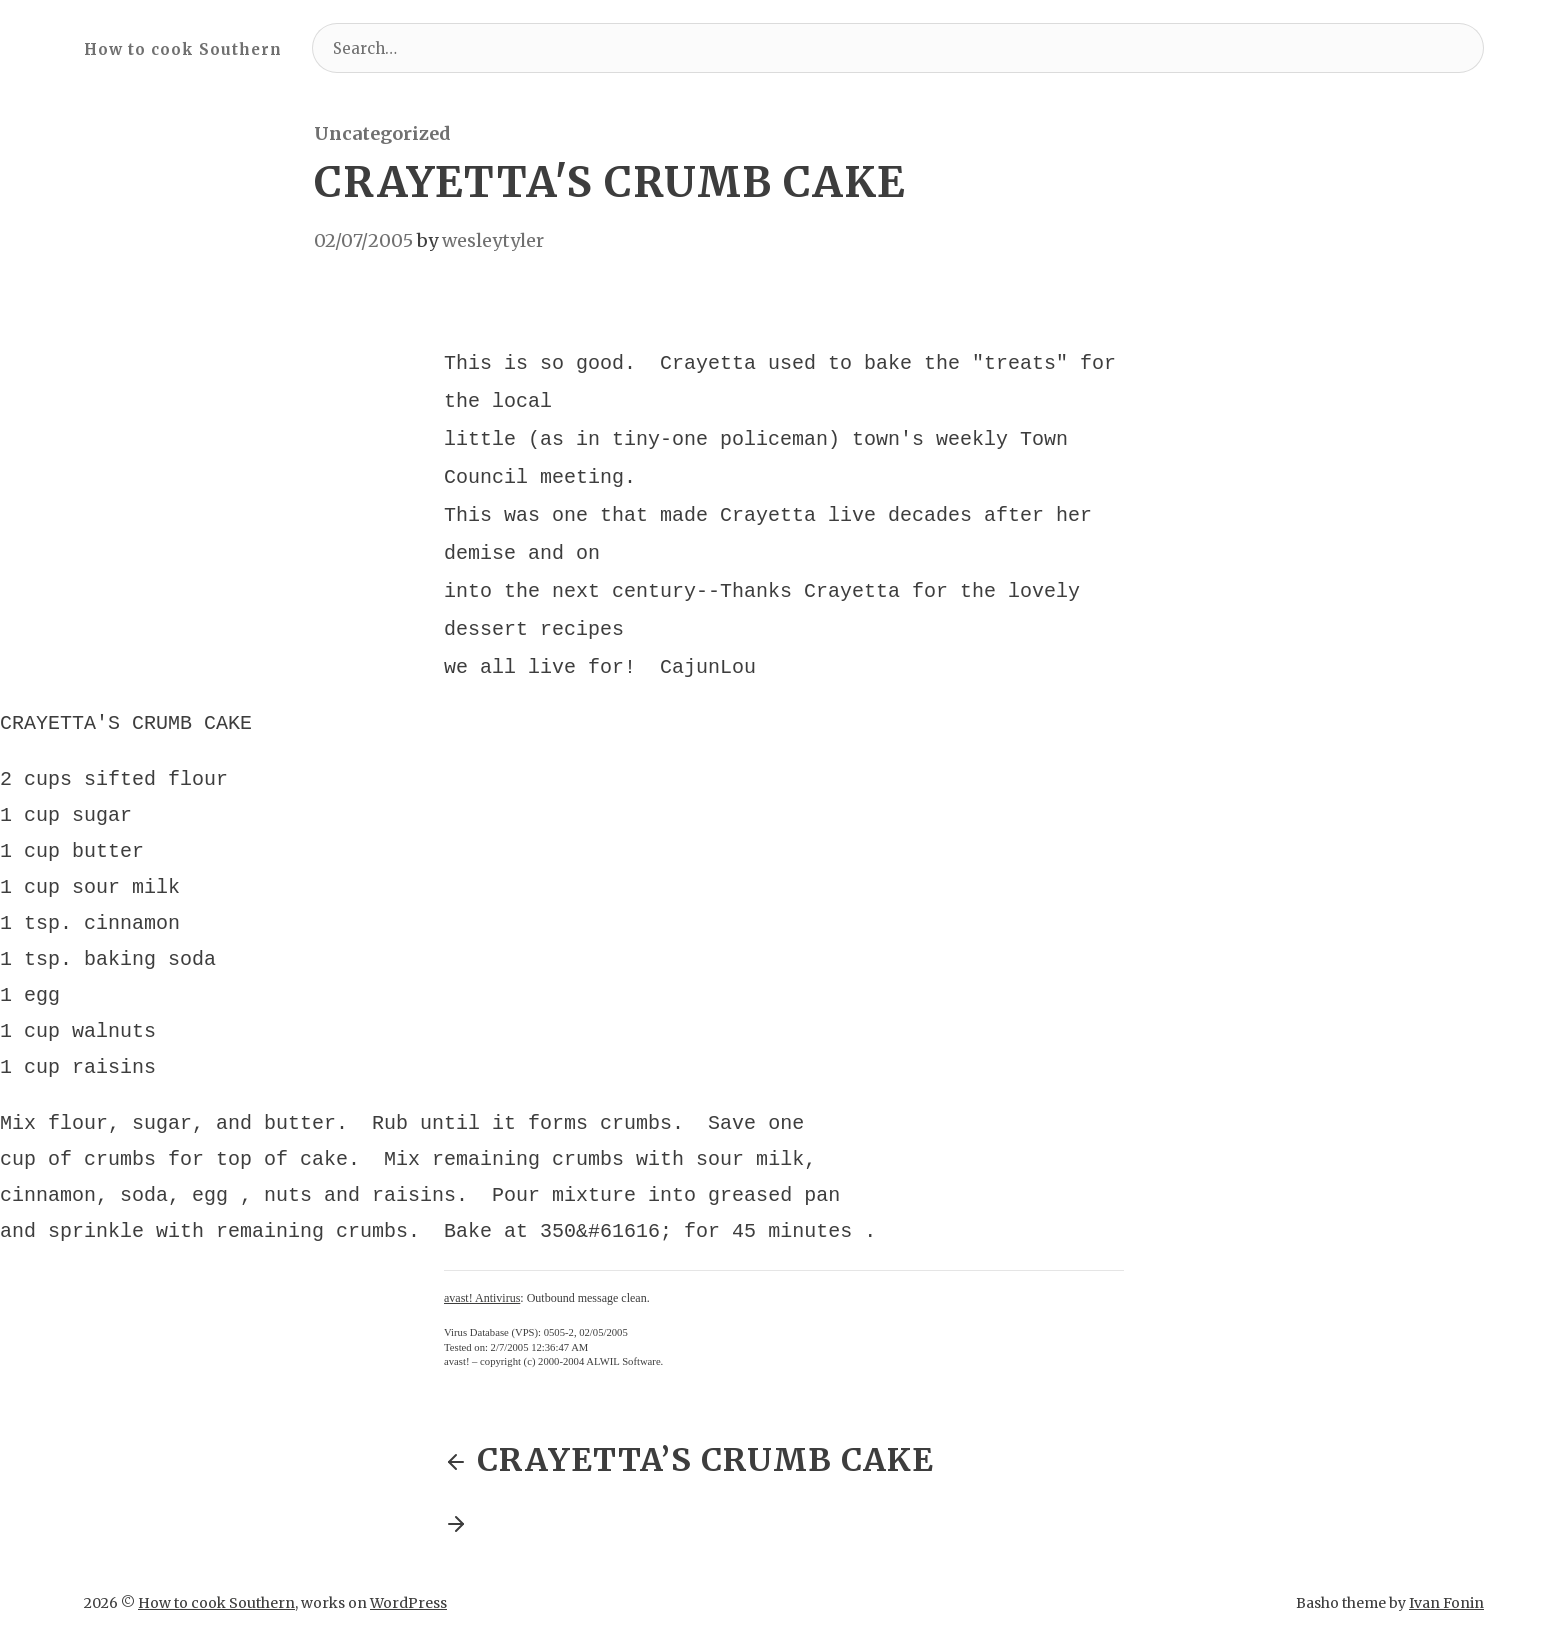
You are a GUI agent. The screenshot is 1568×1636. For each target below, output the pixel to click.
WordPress (408, 1585)
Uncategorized (382, 133)
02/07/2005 (363, 240)
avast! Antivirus (482, 1280)
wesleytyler (493, 240)
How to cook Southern (183, 49)
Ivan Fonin (1446, 1585)
